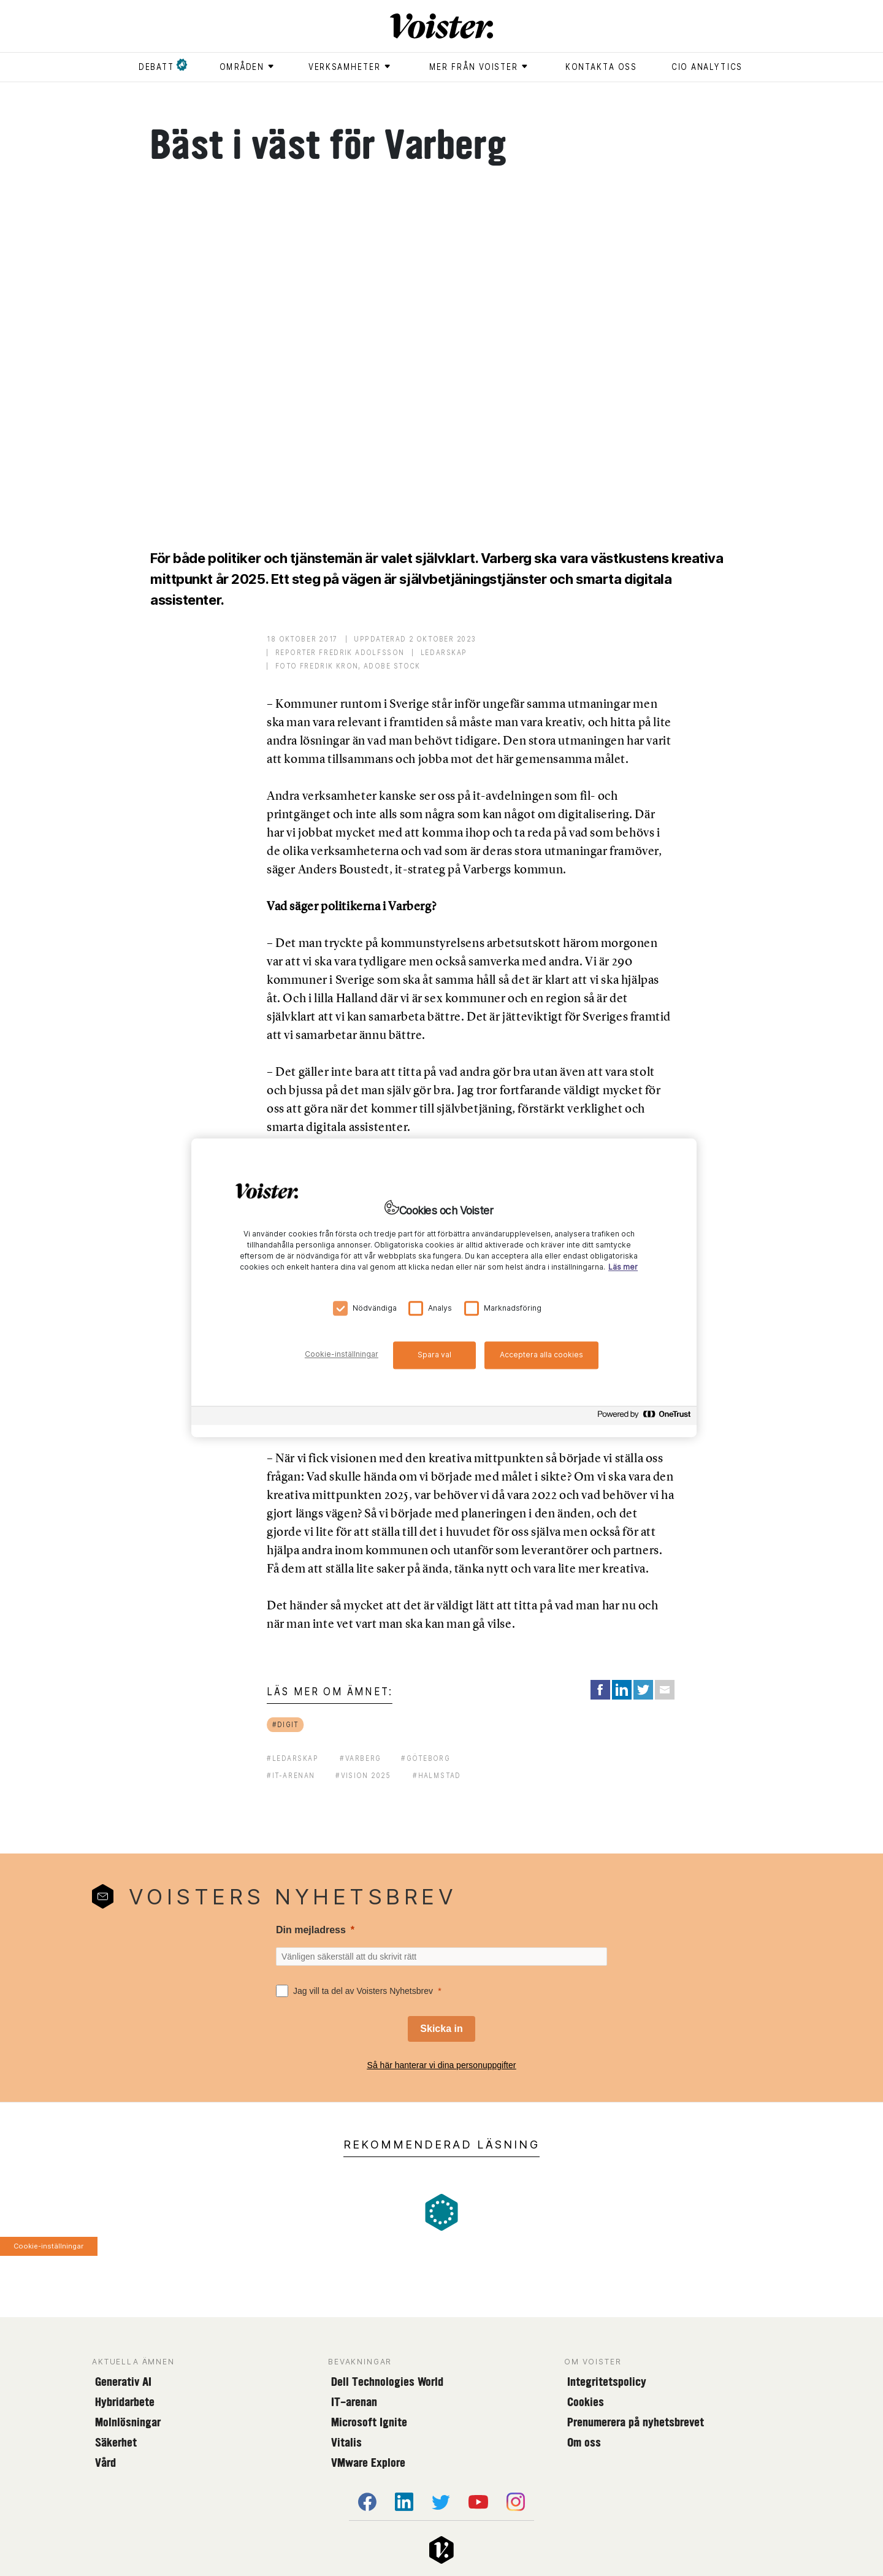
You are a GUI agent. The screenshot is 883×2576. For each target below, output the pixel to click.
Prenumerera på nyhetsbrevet (635, 2422)
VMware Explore (368, 2463)
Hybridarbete (125, 2402)
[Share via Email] (665, 1690)
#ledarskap (293, 1758)
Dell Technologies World (387, 2382)
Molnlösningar (128, 2422)
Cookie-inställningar (48, 2246)
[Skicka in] (441, 2029)
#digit (285, 1724)
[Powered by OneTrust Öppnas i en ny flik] (643, 1417)
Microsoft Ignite (369, 2422)
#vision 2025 (363, 1775)
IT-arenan (354, 2402)
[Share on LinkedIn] (622, 1690)
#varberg (360, 1758)
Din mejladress (311, 1930)
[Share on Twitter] (643, 1690)
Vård (105, 2463)
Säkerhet (116, 2442)
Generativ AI (123, 2382)
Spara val (434, 1354)
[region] (444, 1287)
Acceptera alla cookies (541, 1354)
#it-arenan (291, 1775)
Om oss (584, 2442)
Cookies (585, 2402)
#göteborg (425, 1758)
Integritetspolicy (606, 2382)
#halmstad (437, 1775)
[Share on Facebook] (600, 1690)
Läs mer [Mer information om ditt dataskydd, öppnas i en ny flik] (623, 1267)
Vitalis (346, 2442)
